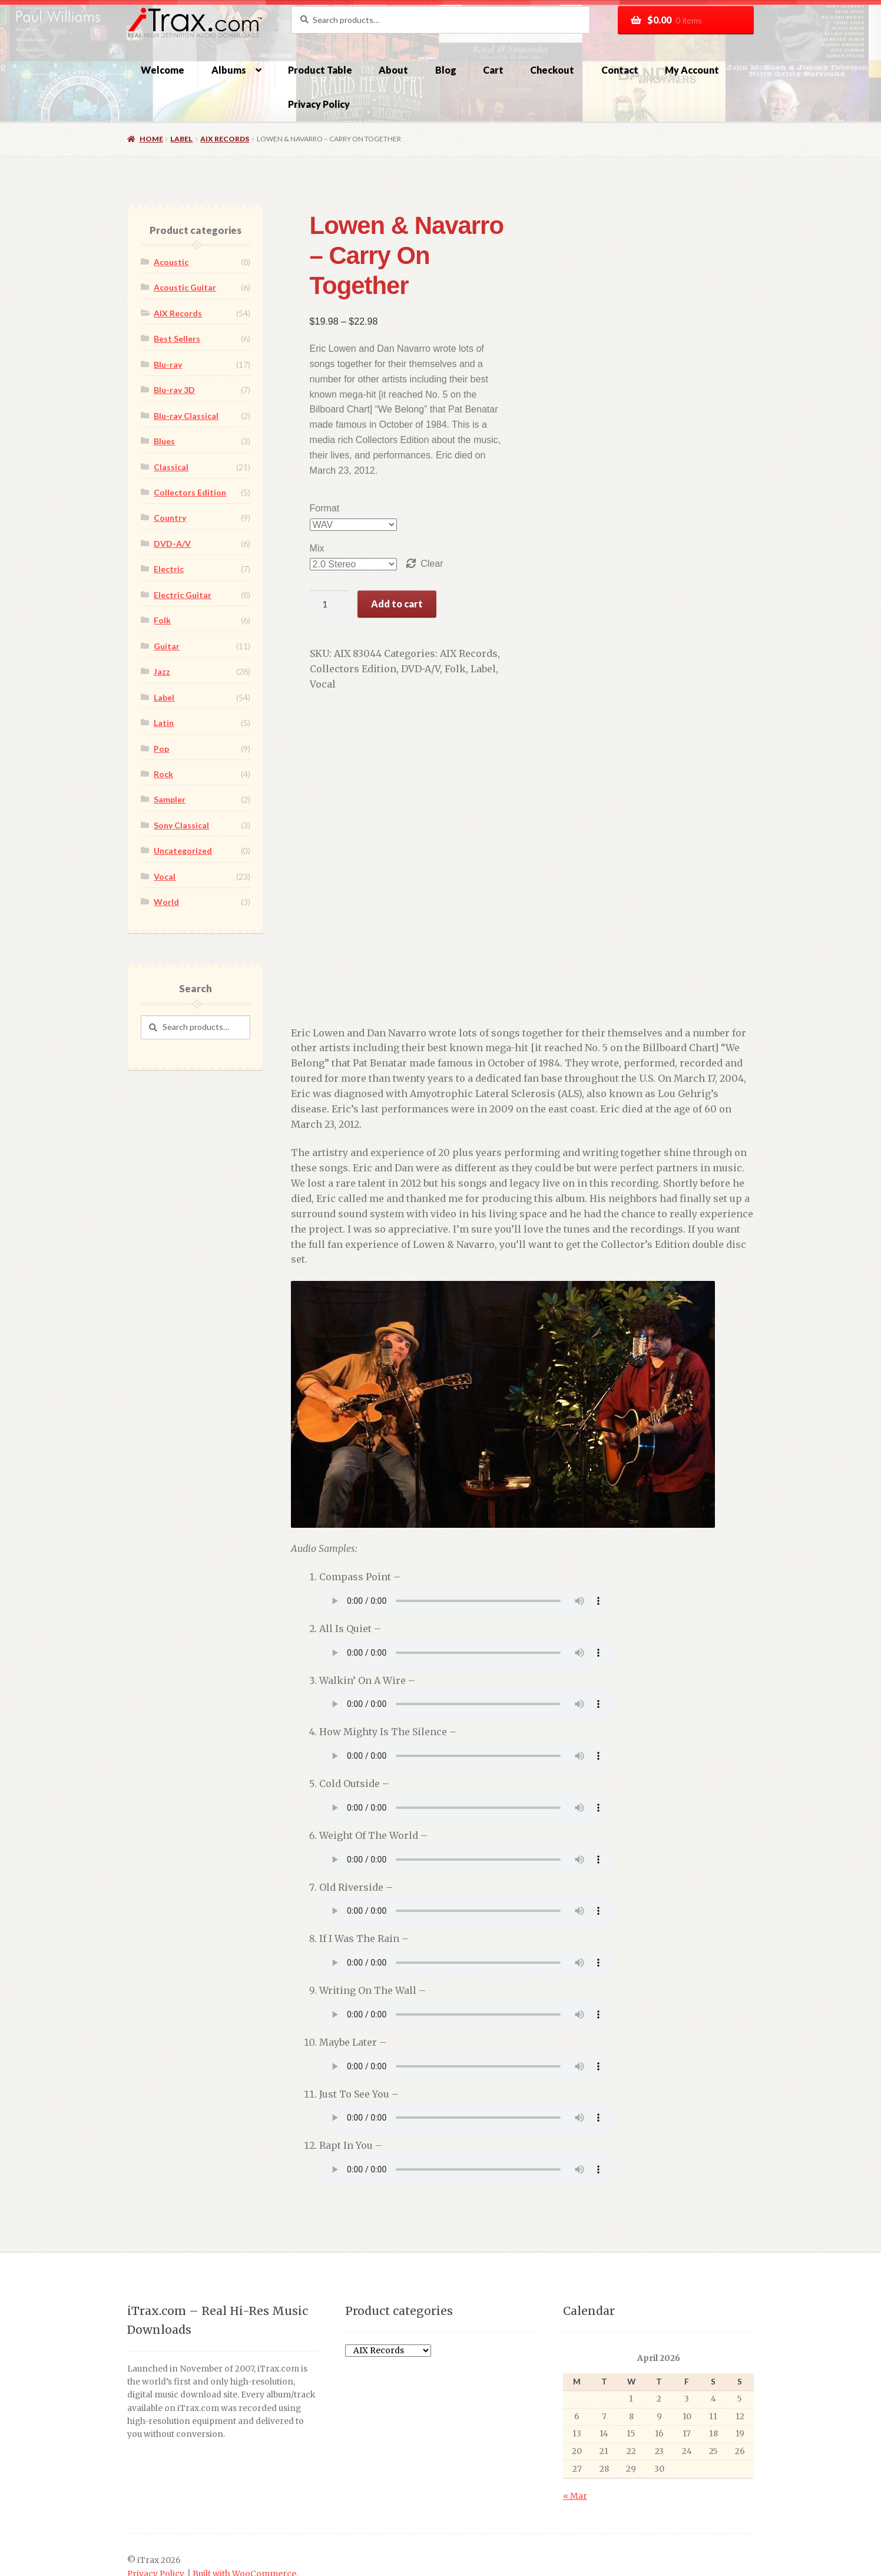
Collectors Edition (340, 624)
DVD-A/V (407, 624)
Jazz (162, 671)
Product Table (320, 69)
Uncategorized (183, 851)
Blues (164, 441)
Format (312, 463)
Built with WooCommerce (244, 2513)
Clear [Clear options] (419, 518)
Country (170, 518)
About (393, 69)
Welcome (162, 69)
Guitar (167, 646)
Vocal (501, 624)
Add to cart (384, 558)
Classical (171, 467)
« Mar (575, 2435)
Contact (619, 69)
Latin (164, 723)
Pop (161, 749)
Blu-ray (168, 364)
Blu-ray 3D (174, 390)
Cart (493, 69)
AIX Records (224, 138)
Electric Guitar (182, 595)
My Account (692, 69)
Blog (445, 69)
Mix (304, 503)
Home (151, 138)
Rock (163, 774)
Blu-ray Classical (186, 416)
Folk (442, 624)
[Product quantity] (317, 558)
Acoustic (171, 262)
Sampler (170, 799)
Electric (169, 569)
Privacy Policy (319, 104)
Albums (228, 69)
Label (181, 138)
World (166, 902)
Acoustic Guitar (185, 287)
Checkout (552, 69)
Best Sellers (177, 338)
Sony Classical (181, 825)
